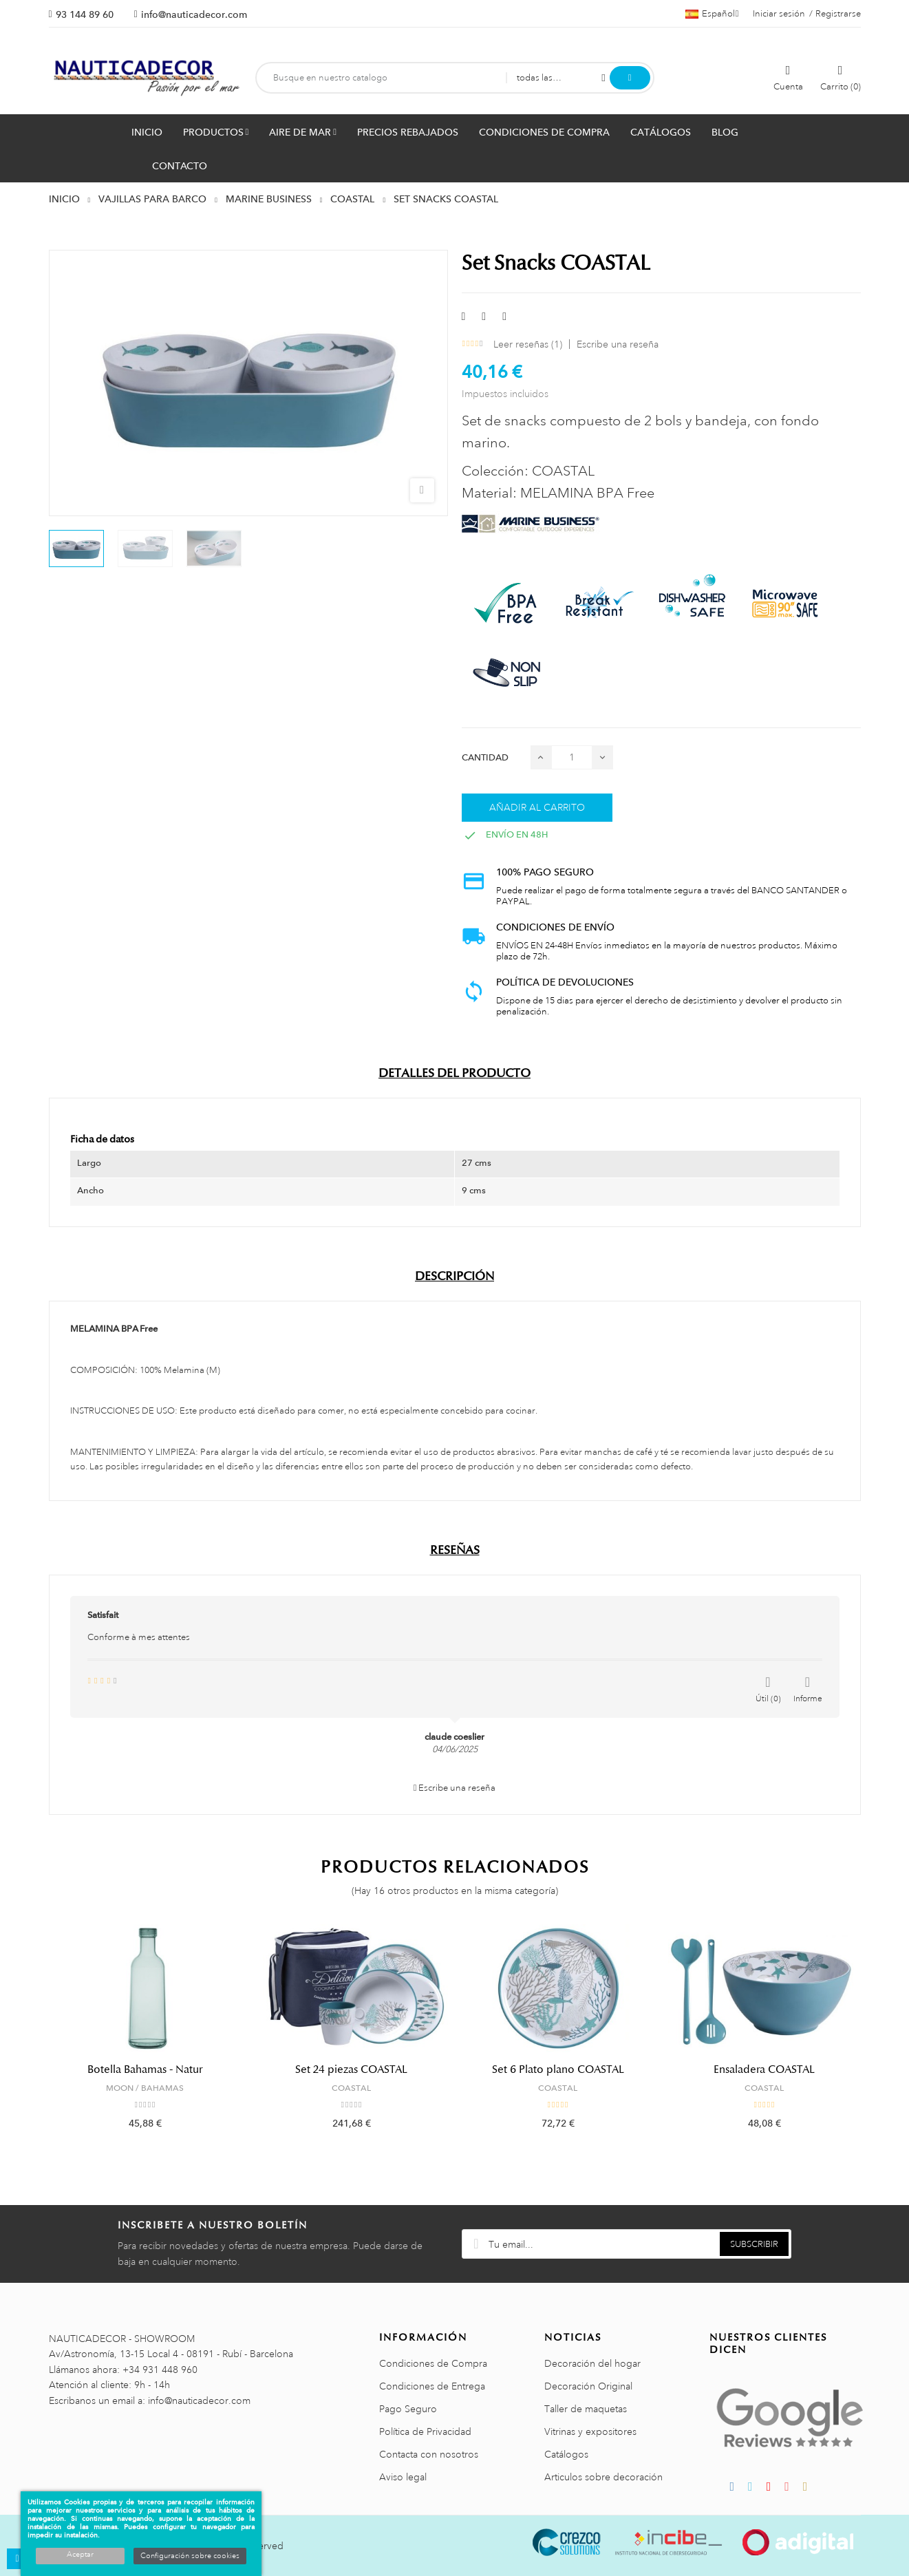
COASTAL (351, 2088)
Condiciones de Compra (433, 2363)
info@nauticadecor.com (194, 14)
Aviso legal (403, 2477)
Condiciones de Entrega (432, 2386)
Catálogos (566, 2454)
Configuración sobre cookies (189, 2556)
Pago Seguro (408, 2409)
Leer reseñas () (527, 344)
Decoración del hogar (592, 2363)
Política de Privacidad (425, 2431)
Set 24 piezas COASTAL (351, 2069)
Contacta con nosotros (428, 2454)
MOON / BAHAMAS (145, 2088)
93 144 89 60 (85, 14)
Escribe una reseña (618, 344)
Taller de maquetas (585, 2409)
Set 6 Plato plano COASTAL (558, 2069)
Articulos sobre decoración (603, 2477)
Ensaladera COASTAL (764, 2069)
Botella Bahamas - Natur (144, 2069)
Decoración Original (588, 2386)
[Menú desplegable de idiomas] (712, 14)
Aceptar (80, 2554)
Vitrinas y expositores (590, 2431)
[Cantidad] (571, 757)
